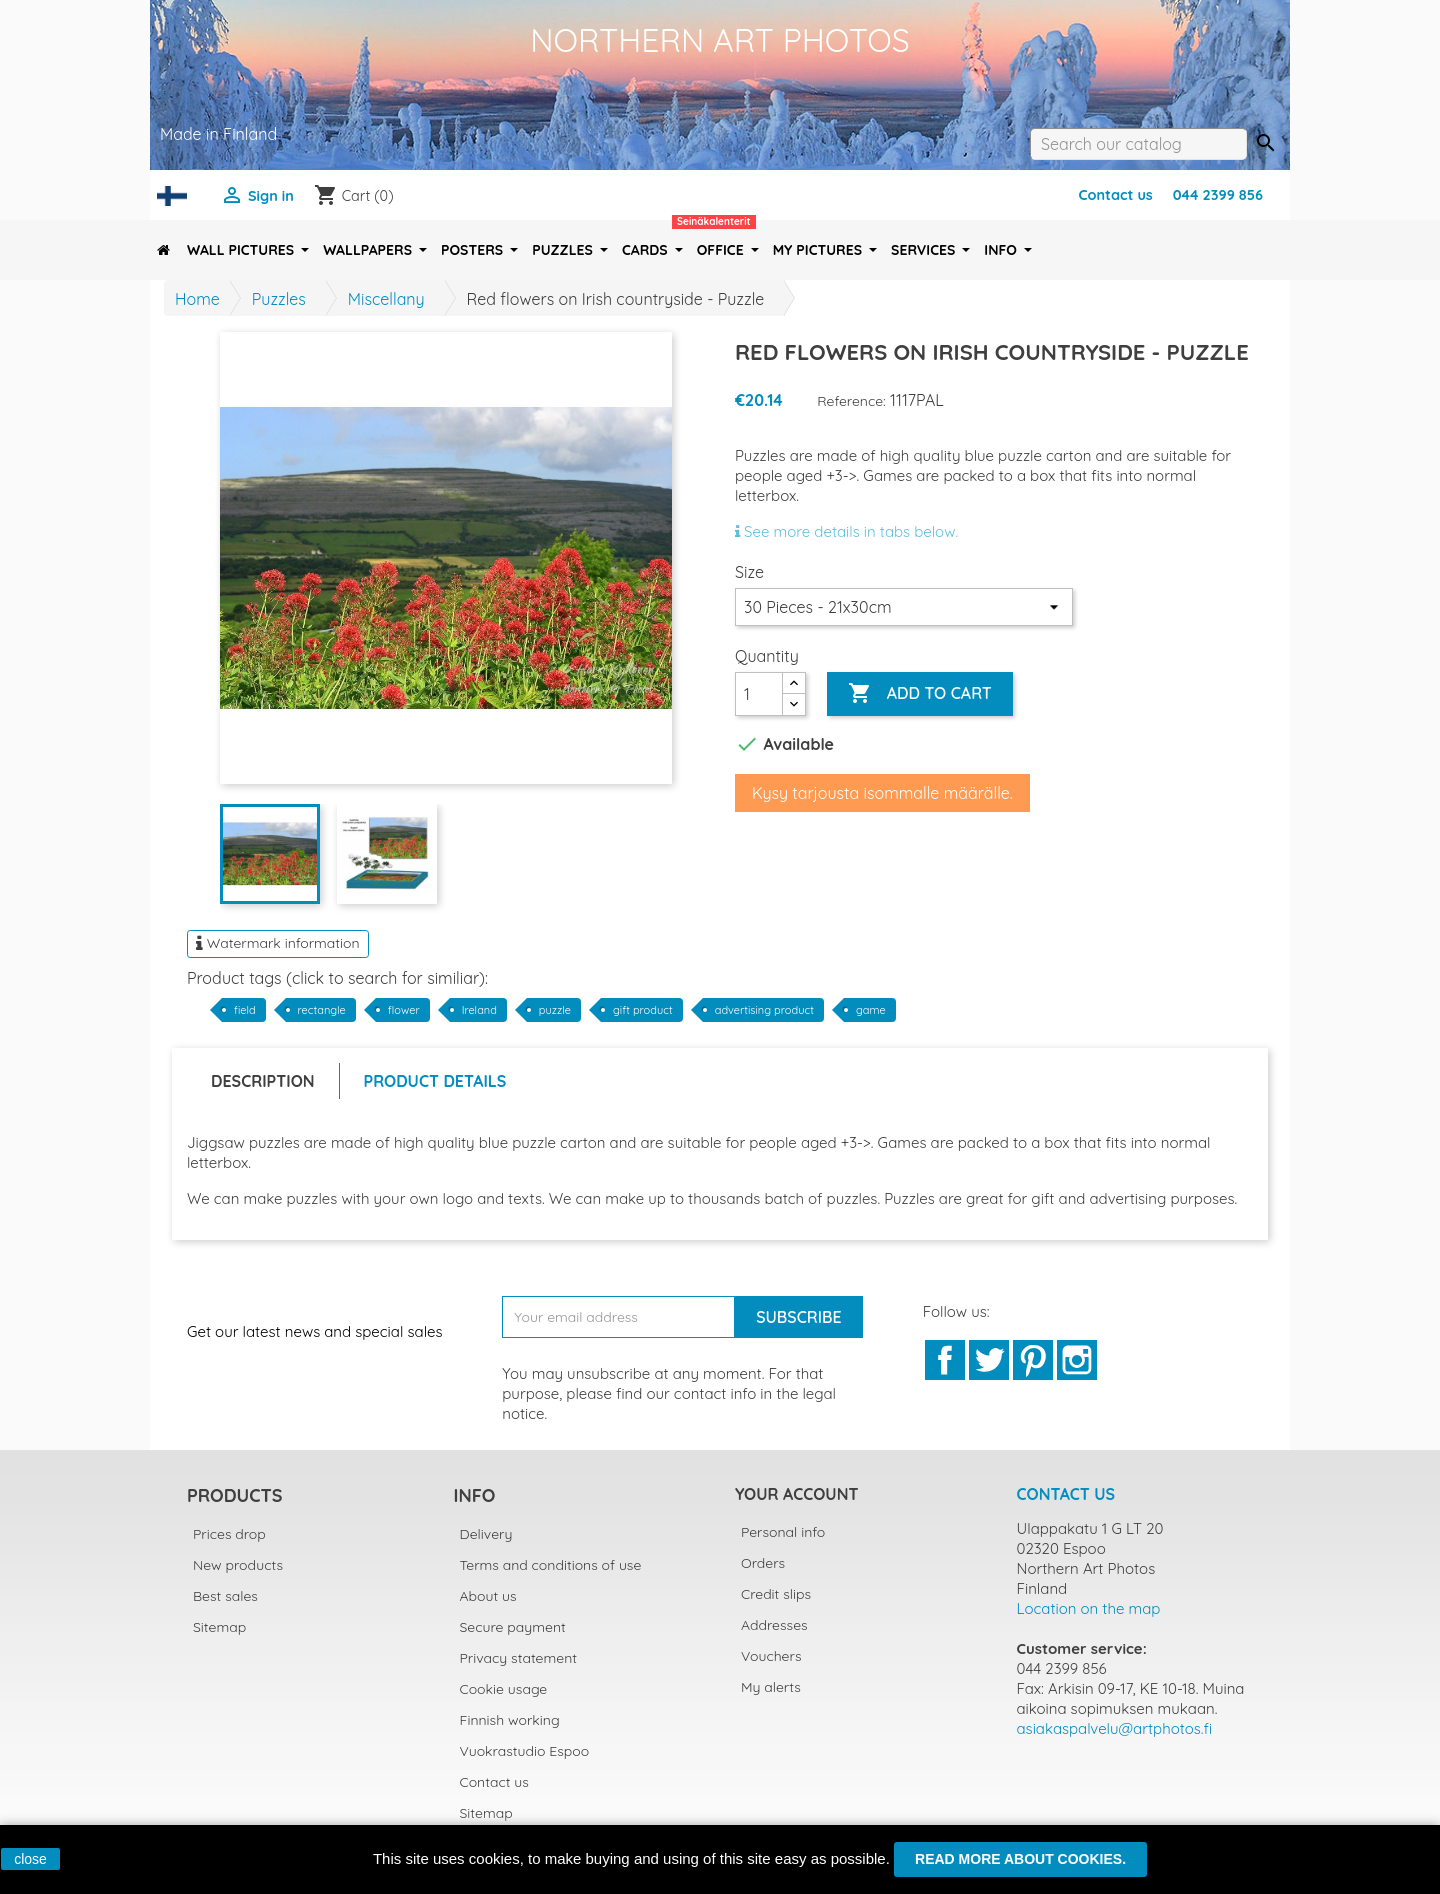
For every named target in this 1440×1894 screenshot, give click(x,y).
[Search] (1138, 144)
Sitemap (219, 1627)
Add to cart (919, 694)
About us (488, 1596)
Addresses (774, 1625)
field (245, 1010)
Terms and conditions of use (551, 1565)
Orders (763, 1563)
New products (238, 1565)
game (871, 1010)
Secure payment (513, 1627)
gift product (643, 1010)
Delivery (486, 1534)
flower (404, 1010)
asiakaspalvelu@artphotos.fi (1115, 1728)
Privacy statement (519, 1658)
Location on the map (1089, 1608)
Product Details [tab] (435, 1081)
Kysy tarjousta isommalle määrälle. (882, 793)
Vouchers (771, 1656)
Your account (796, 1494)
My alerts (771, 1687)
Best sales (225, 1596)
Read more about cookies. (1020, 1859)
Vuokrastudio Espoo (525, 1751)
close (30, 1859)
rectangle (322, 1010)
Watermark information (278, 943)
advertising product (764, 1010)
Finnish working (510, 1720)
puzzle (555, 1010)
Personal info (783, 1532)
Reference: (851, 401)
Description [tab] (263, 1081)
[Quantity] (759, 694)
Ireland (479, 1010)
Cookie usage (504, 1689)
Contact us (1115, 195)
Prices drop (229, 1534)
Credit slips (776, 1594)
